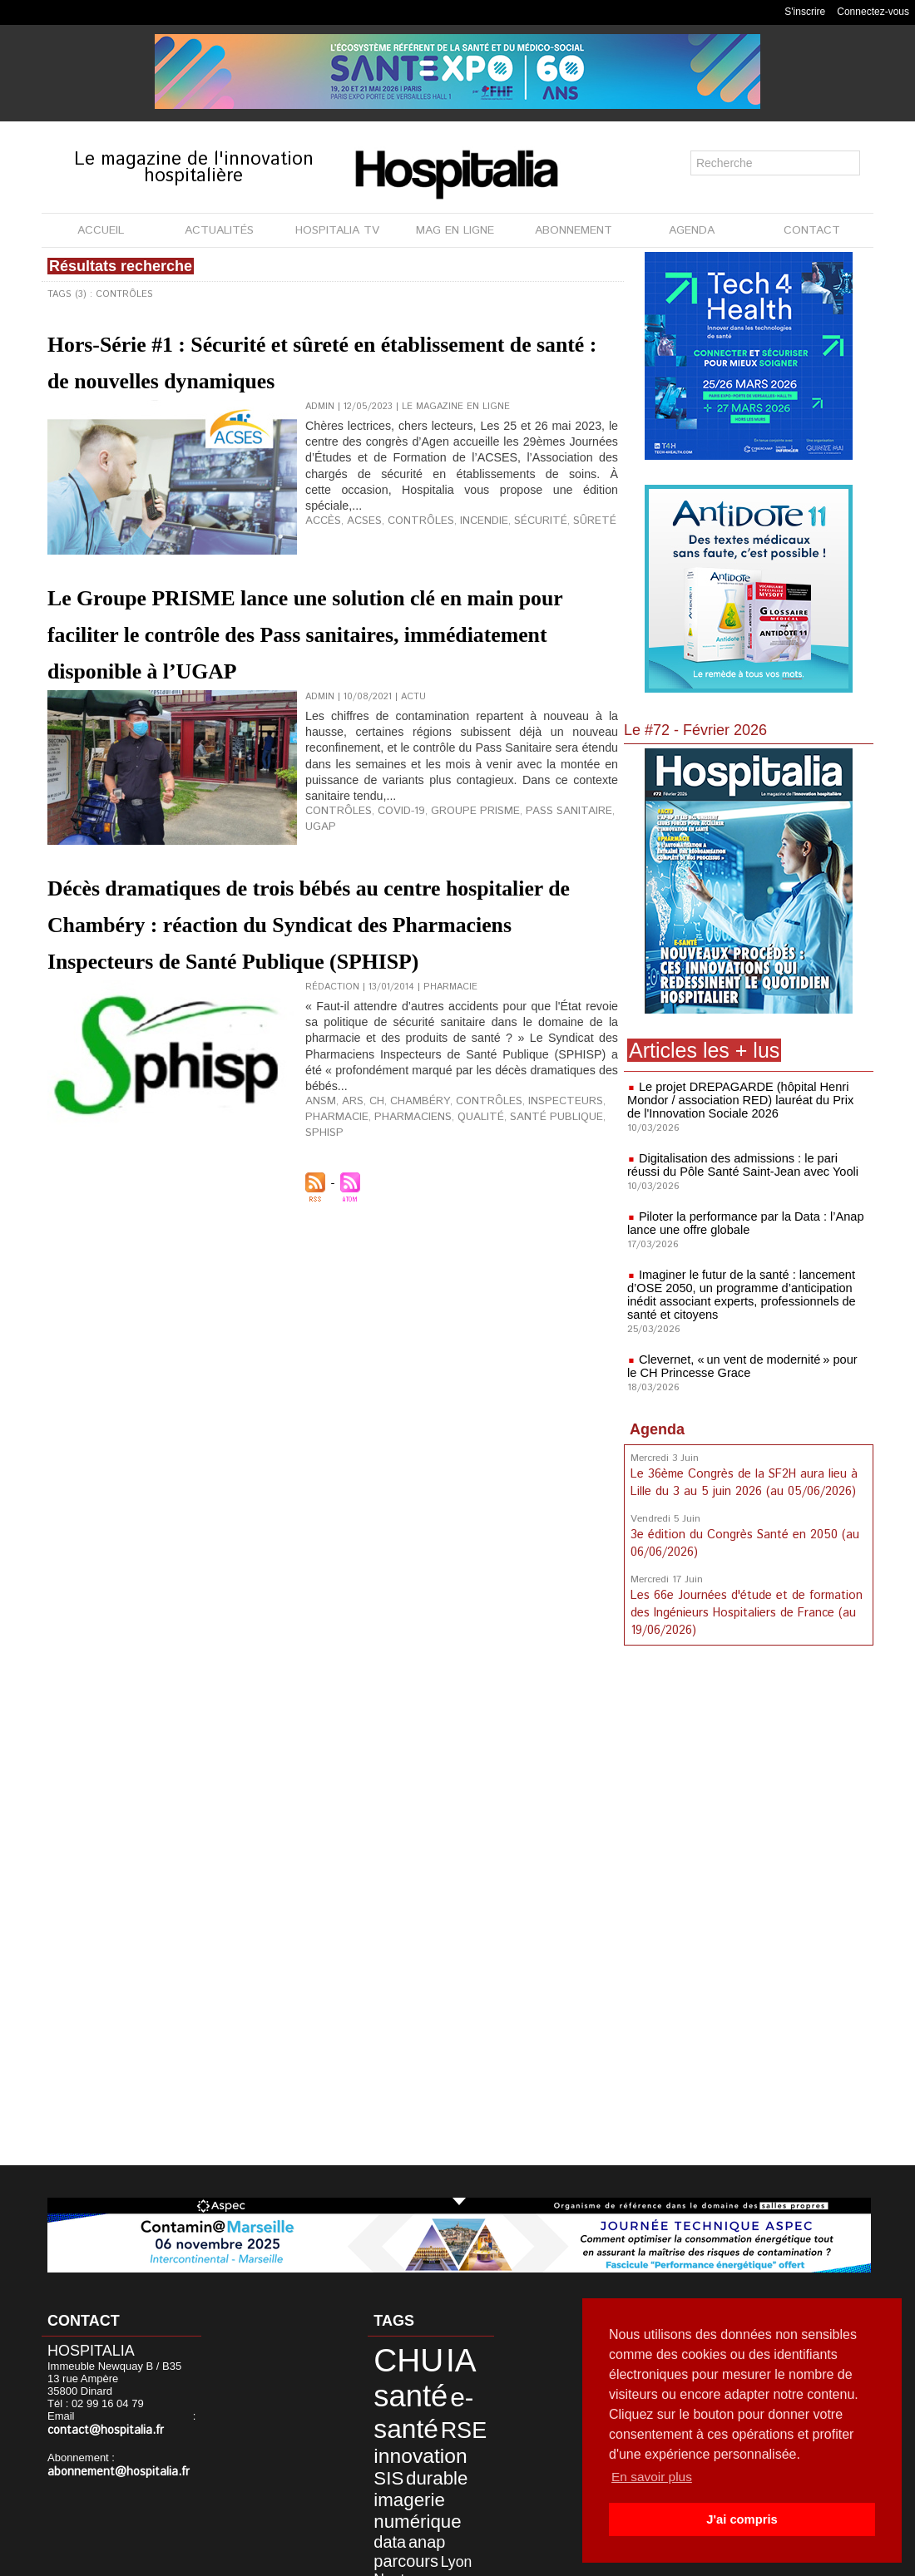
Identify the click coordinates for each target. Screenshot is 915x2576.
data (451, 2466)
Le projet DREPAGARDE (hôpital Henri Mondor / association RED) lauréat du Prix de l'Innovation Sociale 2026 (744, 1100)
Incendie (462, 556)
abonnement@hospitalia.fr (111, 2458)
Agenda (657, 1429)
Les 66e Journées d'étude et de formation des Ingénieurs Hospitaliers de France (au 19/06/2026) (744, 1608)
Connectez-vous (873, 11)
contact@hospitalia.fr (136, 2417)
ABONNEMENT (573, 230)
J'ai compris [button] (741, 2519)
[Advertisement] (748, 1905)
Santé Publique (522, 1223)
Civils (383, 2520)
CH (367, 1209)
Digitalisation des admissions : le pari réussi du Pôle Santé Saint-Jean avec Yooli (745, 1165)
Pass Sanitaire (538, 883)
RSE (440, 2410)
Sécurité (513, 556)
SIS (455, 2430)
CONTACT (812, 230)
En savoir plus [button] (653, 2477)
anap (383, 2482)
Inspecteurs (531, 1209)
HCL (460, 2508)
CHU (396, 2356)
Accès (320, 556)
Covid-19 (389, 883)
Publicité (493, 2558)
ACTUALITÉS (219, 230)
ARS (346, 1209)
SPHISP (586, 1223)
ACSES (357, 556)
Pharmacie (332, 1223)
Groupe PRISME (455, 883)
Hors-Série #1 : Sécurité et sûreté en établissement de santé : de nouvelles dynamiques (292, 377)
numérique (403, 2465)
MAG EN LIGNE (455, 230)
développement (408, 2508)
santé (398, 2384)
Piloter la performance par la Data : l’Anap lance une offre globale (741, 1223)
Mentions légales (405, 2558)
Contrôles (406, 556)
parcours (425, 2482)
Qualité (457, 1223)
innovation (405, 2430)
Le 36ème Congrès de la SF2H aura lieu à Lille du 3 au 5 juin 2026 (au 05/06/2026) (743, 1481)
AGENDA (692, 230)
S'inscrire (804, 11)
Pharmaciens (398, 1223)
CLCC (433, 2520)
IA (437, 2356)
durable (393, 2448)
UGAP (594, 883)
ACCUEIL (100, 230)
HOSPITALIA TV (337, 230)
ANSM (318, 1209)
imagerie (446, 2448)
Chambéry (405, 1209)
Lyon (465, 2482)
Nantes (387, 2496)
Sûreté (560, 556)
